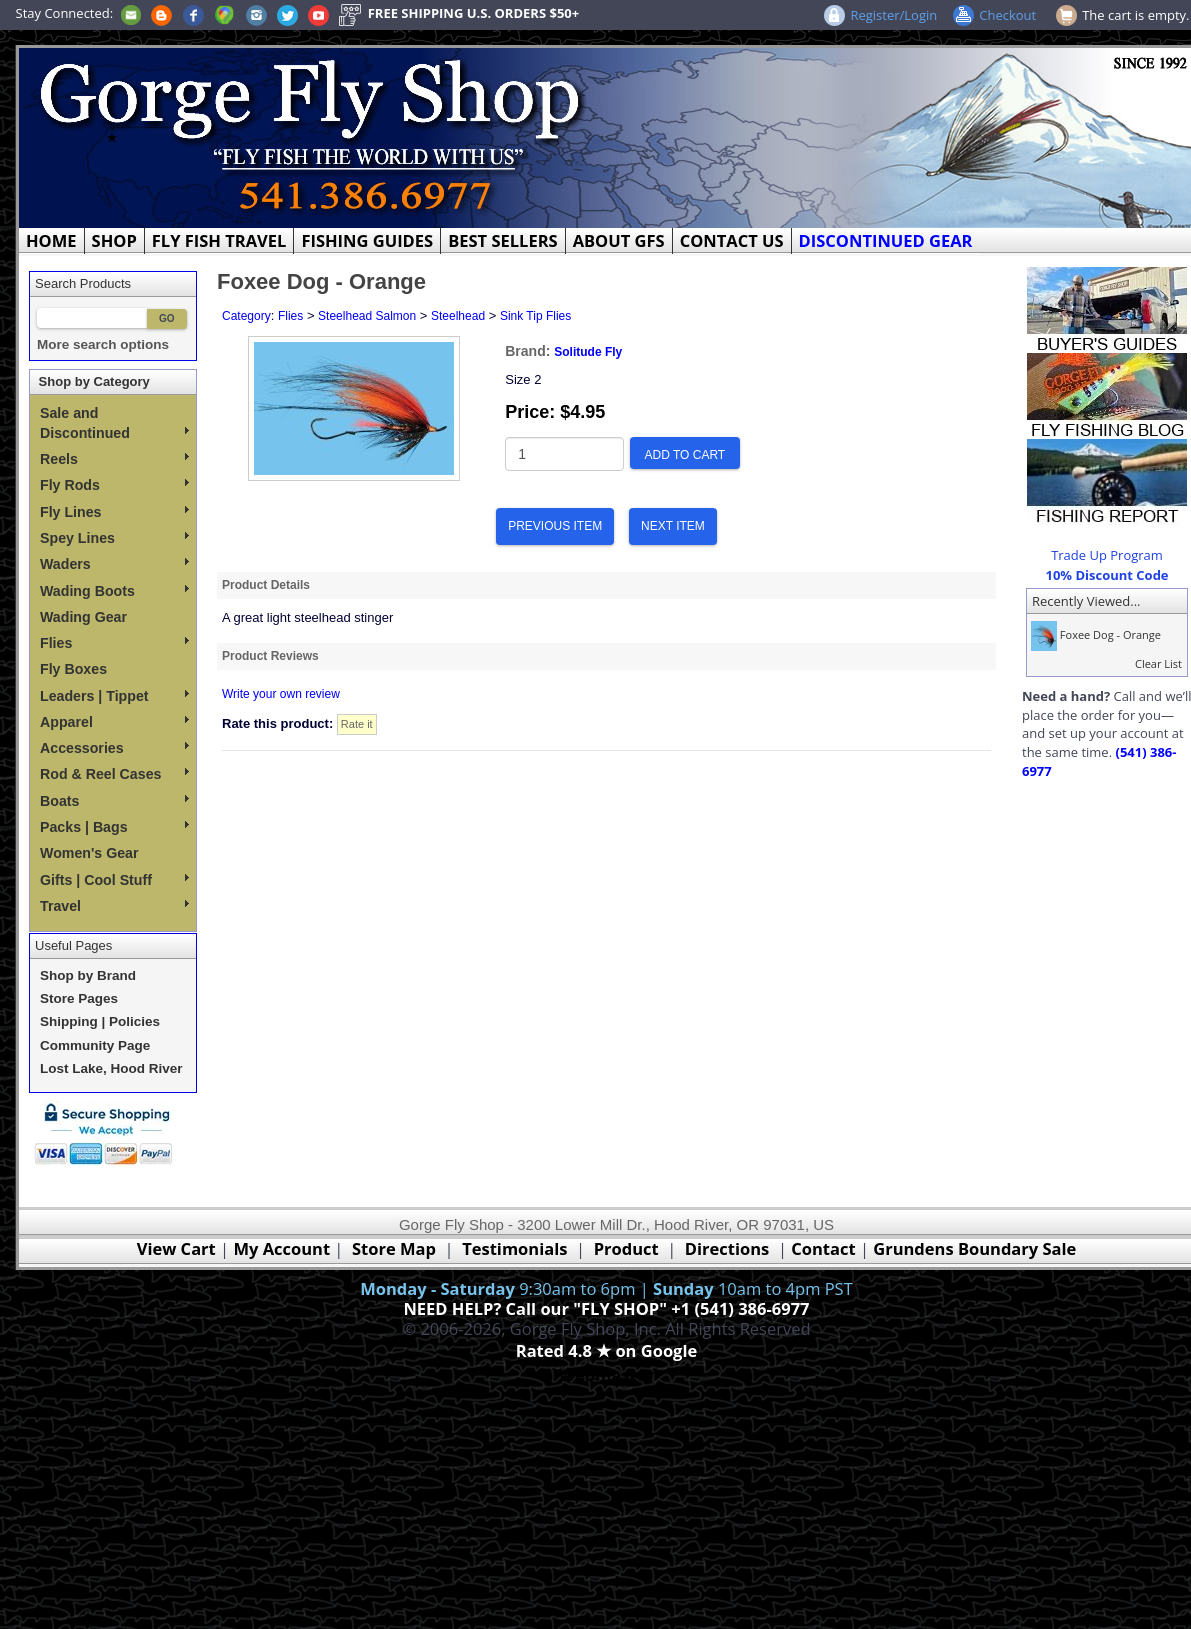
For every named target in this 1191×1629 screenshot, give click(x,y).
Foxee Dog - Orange (1094, 634)
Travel (114, 906)
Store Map (394, 1248)
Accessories (114, 748)
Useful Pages (73, 945)
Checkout (1007, 15)
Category (246, 316)
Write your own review (281, 694)
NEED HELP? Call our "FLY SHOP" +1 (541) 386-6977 (606, 1308)
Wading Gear (83, 617)
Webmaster (606, 1374)
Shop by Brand (88, 975)
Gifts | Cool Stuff (114, 880)
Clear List (1158, 663)
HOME (51, 240)
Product (626, 1248)
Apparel (114, 722)
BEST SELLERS (502, 240)
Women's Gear (89, 853)
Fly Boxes (73, 669)
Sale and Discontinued (114, 423)
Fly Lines (114, 512)
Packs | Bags (114, 827)
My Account (281, 1248)
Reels (114, 459)
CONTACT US (732, 240)
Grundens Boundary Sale (974, 1248)
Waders (114, 564)
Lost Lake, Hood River (111, 1068)
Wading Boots (114, 591)
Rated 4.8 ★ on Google (606, 1350)
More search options (103, 344)
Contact (825, 1248)
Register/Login (893, 15)
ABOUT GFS (619, 240)
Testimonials (514, 1248)
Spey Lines (114, 538)
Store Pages (79, 998)
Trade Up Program (1107, 555)
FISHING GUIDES (367, 240)
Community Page (95, 1045)
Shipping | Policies (100, 1021)
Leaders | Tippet (114, 696)
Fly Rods (114, 485)
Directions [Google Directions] (727, 1248)
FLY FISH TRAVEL (219, 240)
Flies (114, 643)
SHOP (114, 240)
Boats (114, 801)
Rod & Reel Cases (114, 774)
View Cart (176, 1248)
